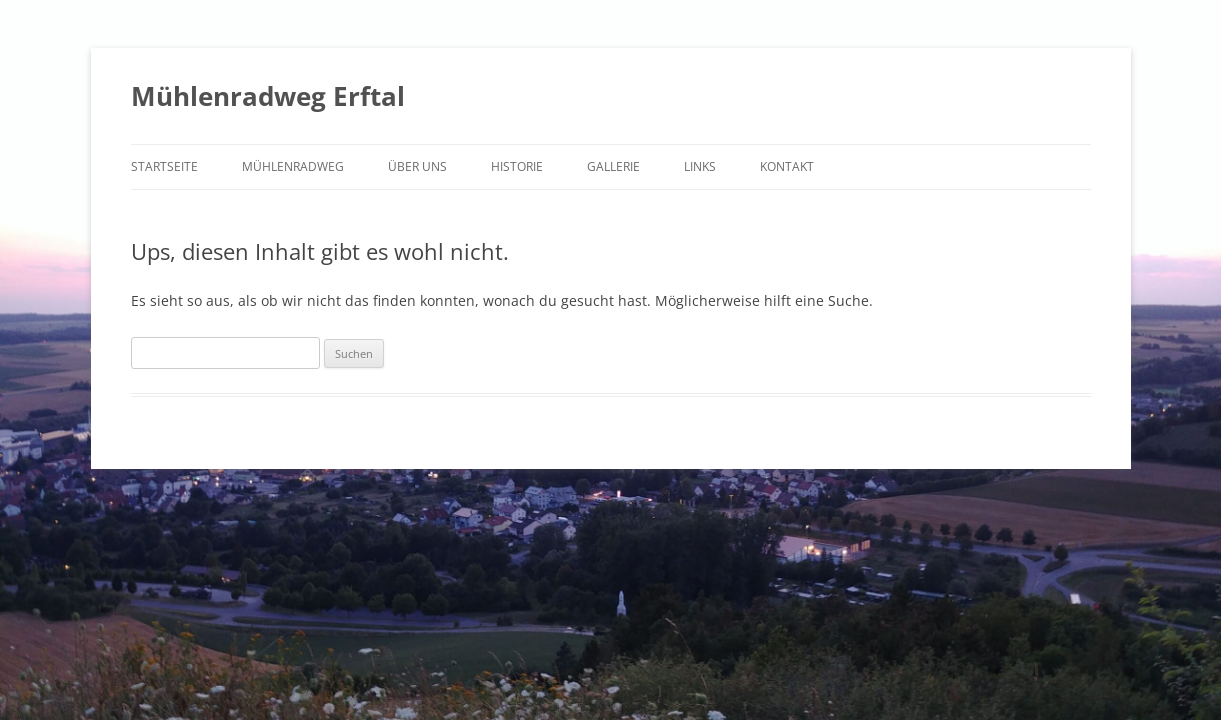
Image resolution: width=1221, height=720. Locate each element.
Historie (517, 166)
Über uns (417, 166)
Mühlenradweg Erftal (268, 96)
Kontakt (787, 166)
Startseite (164, 166)
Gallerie (613, 166)
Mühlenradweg (293, 166)
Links (700, 166)
